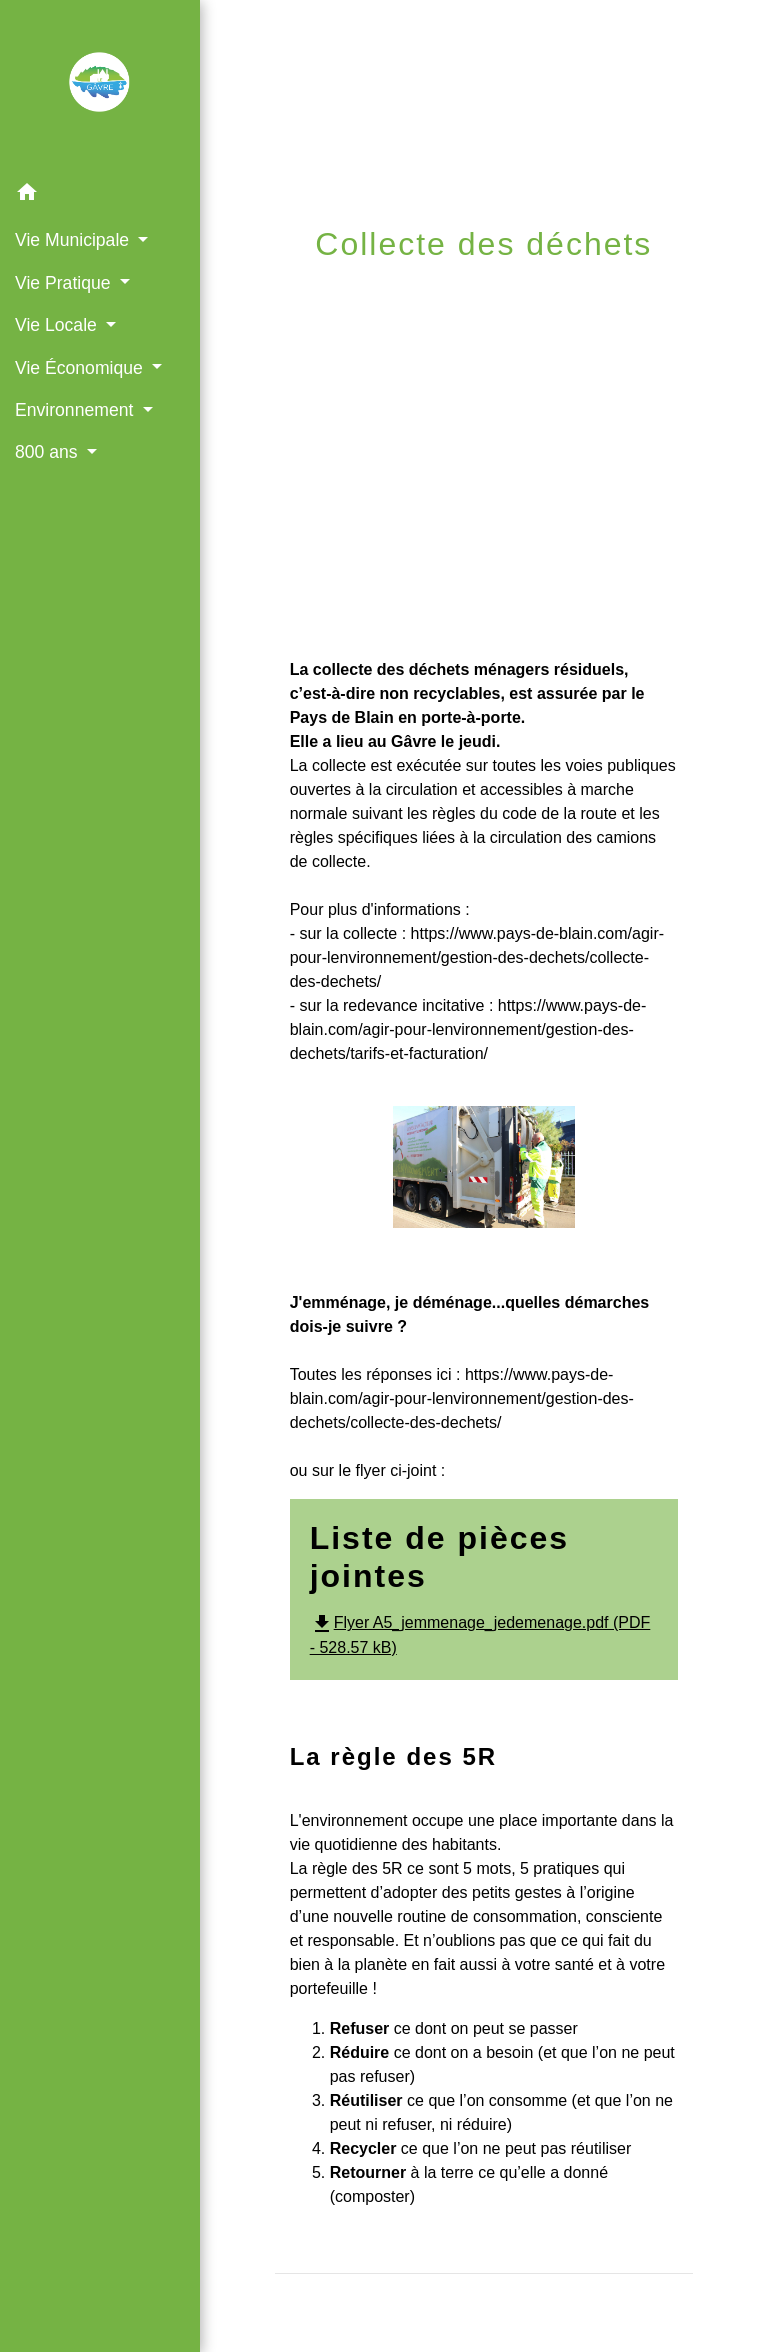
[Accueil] (100, 86)
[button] (100, 195)
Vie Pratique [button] (65, 283)
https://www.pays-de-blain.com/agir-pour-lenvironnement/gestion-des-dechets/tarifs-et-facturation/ (468, 1029)
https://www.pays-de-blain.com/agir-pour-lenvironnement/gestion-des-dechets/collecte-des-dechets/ (477, 957)
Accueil (331, 292)
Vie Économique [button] (81, 368)
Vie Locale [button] (58, 325)
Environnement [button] (76, 410)
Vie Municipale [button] (74, 240)
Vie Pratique (460, 292)
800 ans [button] (49, 452)
